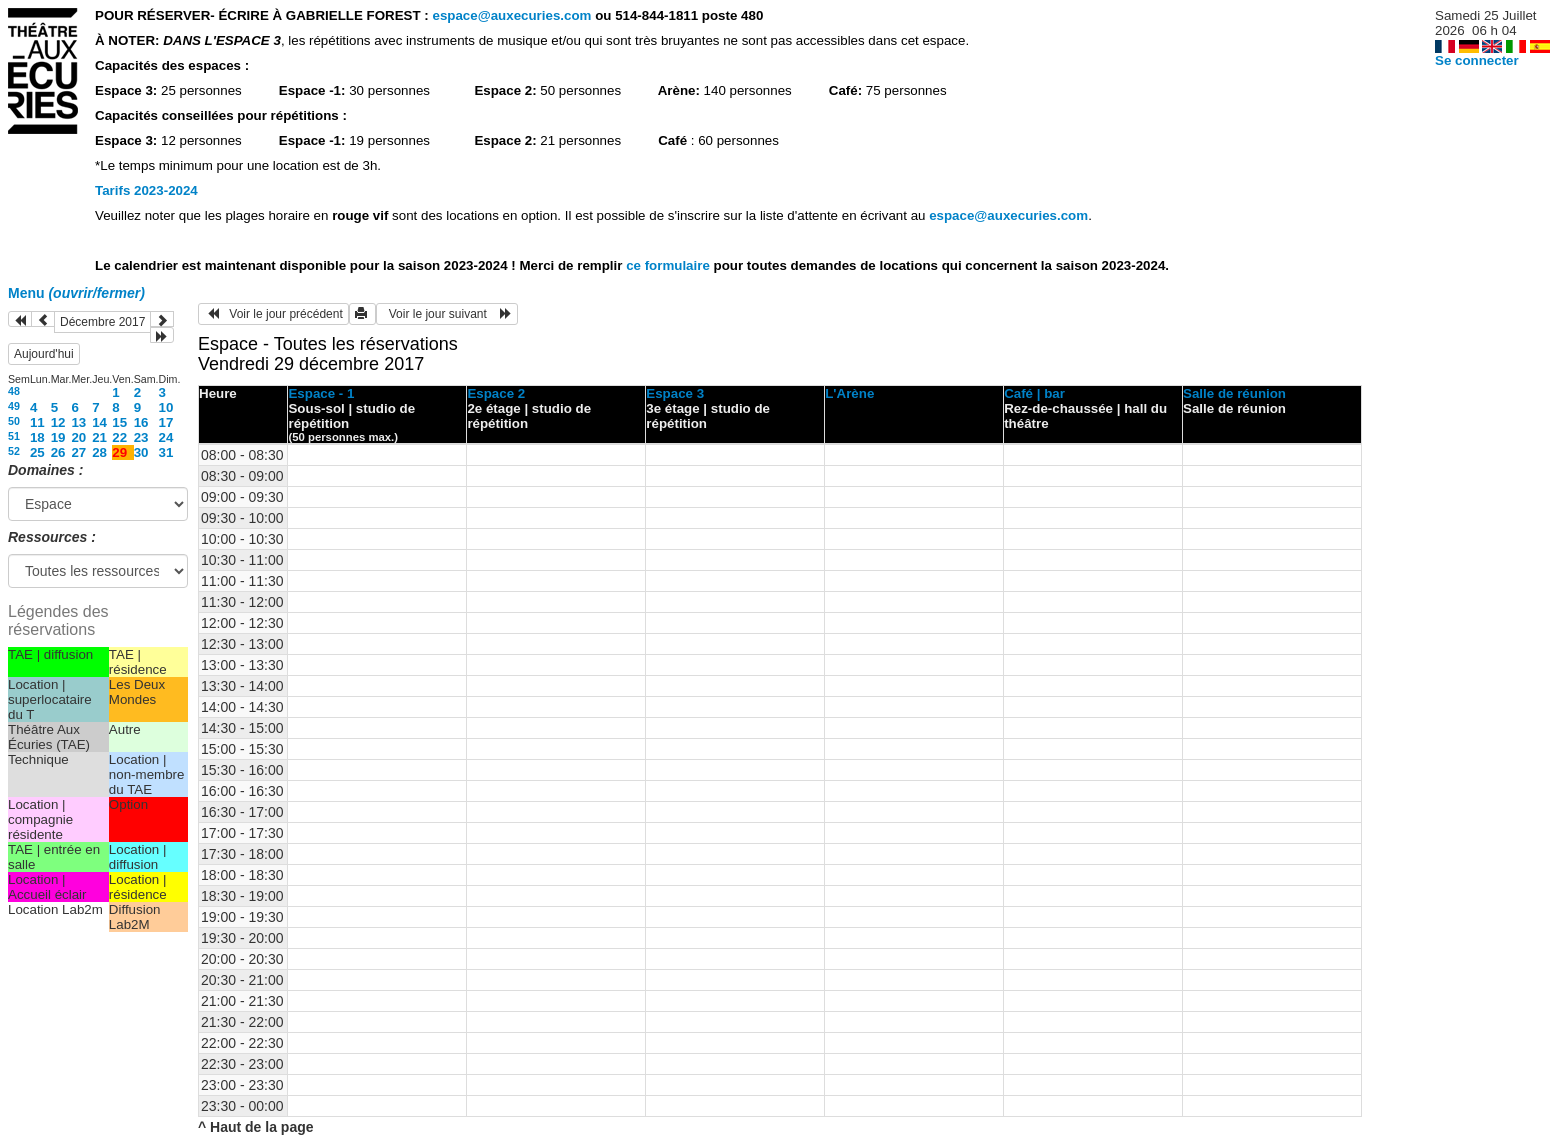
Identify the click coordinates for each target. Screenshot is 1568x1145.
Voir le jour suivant (447, 314)
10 (166, 407)
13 (78, 422)
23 (141, 437)
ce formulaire (669, 265)
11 (37, 422)
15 (119, 422)
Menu (76, 293)
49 (14, 406)
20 (78, 437)
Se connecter (1477, 60)
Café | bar (1034, 393)
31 (166, 452)
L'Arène (849, 393)
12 (58, 422)
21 (99, 437)
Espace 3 (675, 393)
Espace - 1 (321, 393)
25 (37, 452)
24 (166, 437)
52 (14, 451)
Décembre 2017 (102, 322)
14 (99, 422)
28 (99, 452)
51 (14, 436)
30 (141, 452)
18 (37, 437)
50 (14, 421)
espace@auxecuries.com (511, 15)
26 (58, 452)
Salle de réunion (1234, 393)
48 (14, 391)
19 (58, 437)
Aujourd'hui (44, 354)
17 (166, 422)
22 (119, 437)
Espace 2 (496, 393)
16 (141, 422)
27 (78, 452)
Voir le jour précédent (273, 314)
